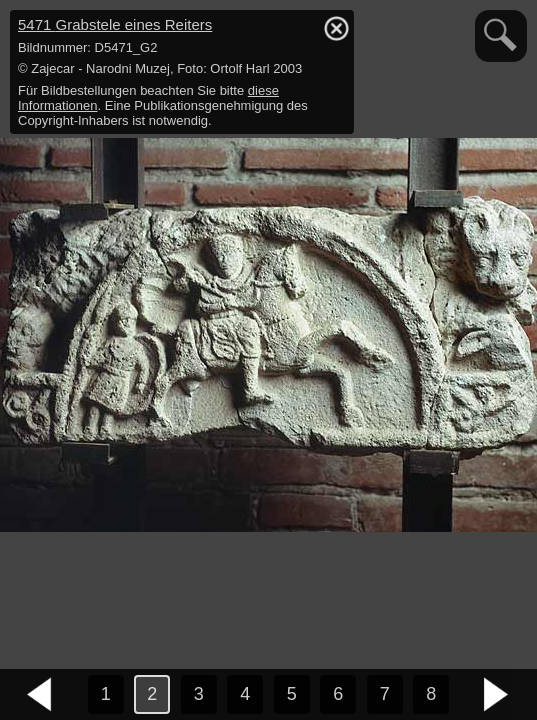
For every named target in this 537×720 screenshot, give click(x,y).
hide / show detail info (336, 28)
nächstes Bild (497, 695)
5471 (115, 24)
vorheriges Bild (40, 695)
